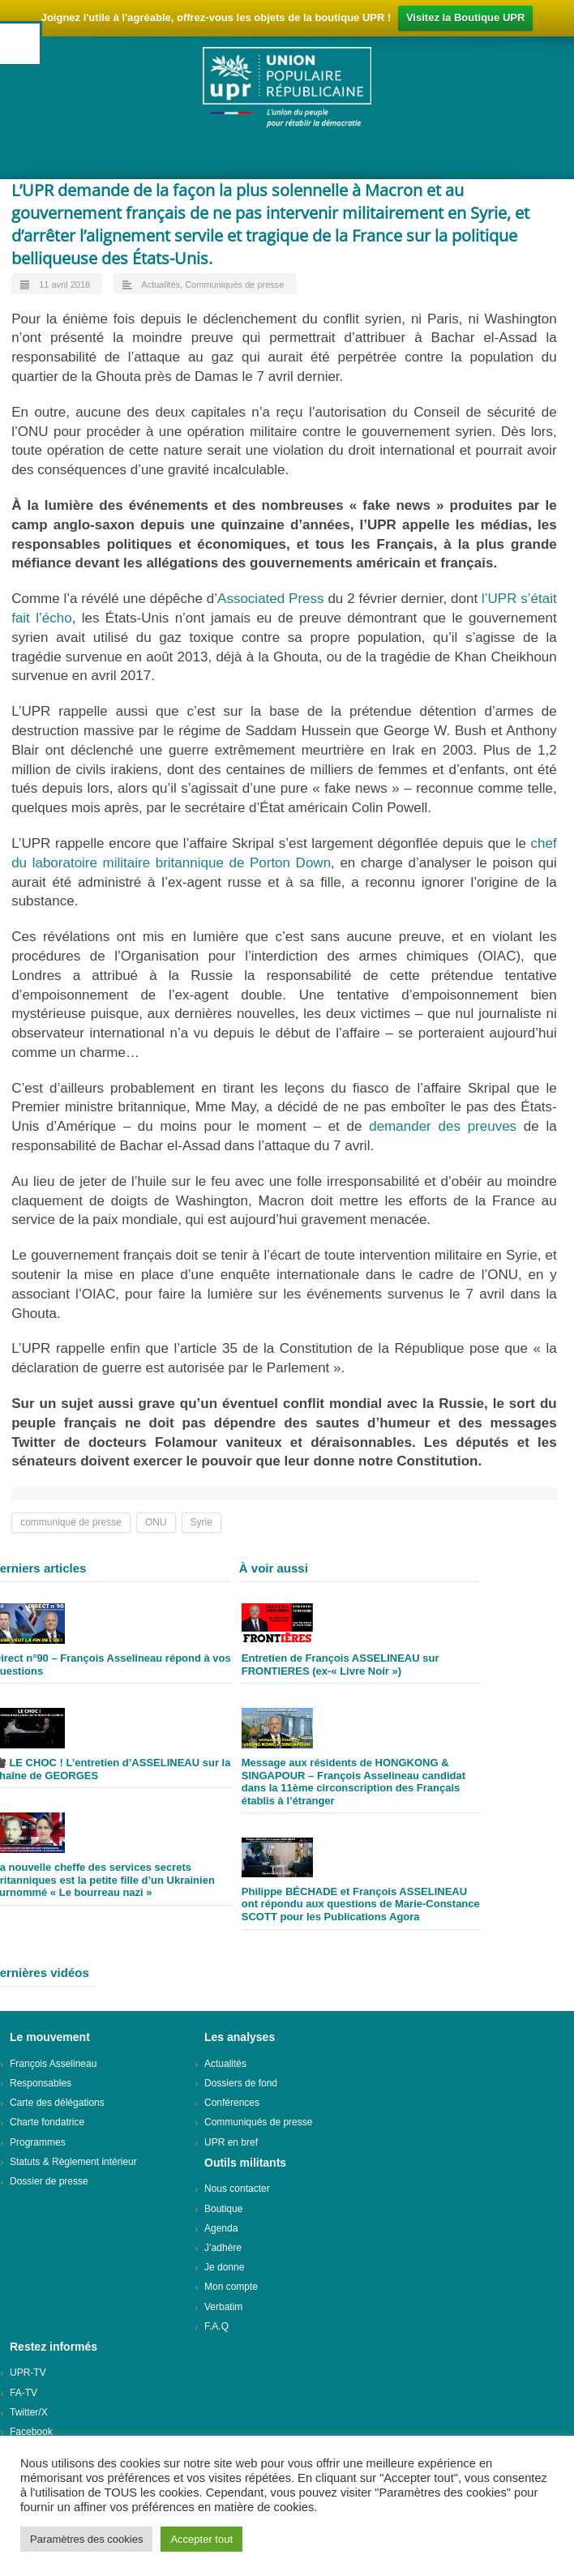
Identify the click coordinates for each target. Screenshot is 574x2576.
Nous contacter (237, 2188)
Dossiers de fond (240, 2083)
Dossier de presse (49, 2181)
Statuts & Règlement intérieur (73, 2161)
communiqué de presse (71, 1522)
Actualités (160, 284)
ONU (156, 1522)
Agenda (221, 2228)
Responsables (40, 2083)
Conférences (231, 2102)
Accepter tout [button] (201, 2539)
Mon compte (231, 2286)
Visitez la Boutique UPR (465, 17)
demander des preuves (442, 1126)
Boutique (223, 2208)
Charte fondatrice (47, 2122)
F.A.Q (216, 2326)
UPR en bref (231, 2142)
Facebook (31, 2431)
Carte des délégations (57, 2102)
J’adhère (223, 2247)
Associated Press (270, 598)
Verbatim (223, 2307)
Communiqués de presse (234, 284)
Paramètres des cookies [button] (86, 2539)
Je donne (224, 2267)
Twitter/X (29, 2412)
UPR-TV (28, 2372)
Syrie (201, 1522)
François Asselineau (53, 2063)
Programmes (38, 2142)
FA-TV (23, 2392)
